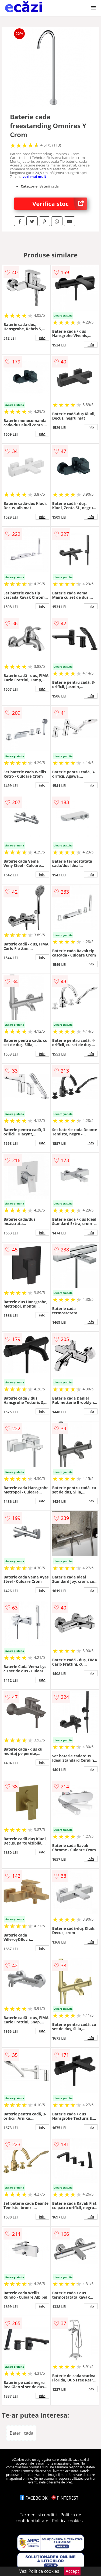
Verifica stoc (59, 204)
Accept (72, 2571)
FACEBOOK (34, 2498)
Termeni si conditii (38, 2515)
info (42, 337)
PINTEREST (64, 2498)
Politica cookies (67, 2521)
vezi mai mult (34, 176)
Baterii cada (21, 2433)
